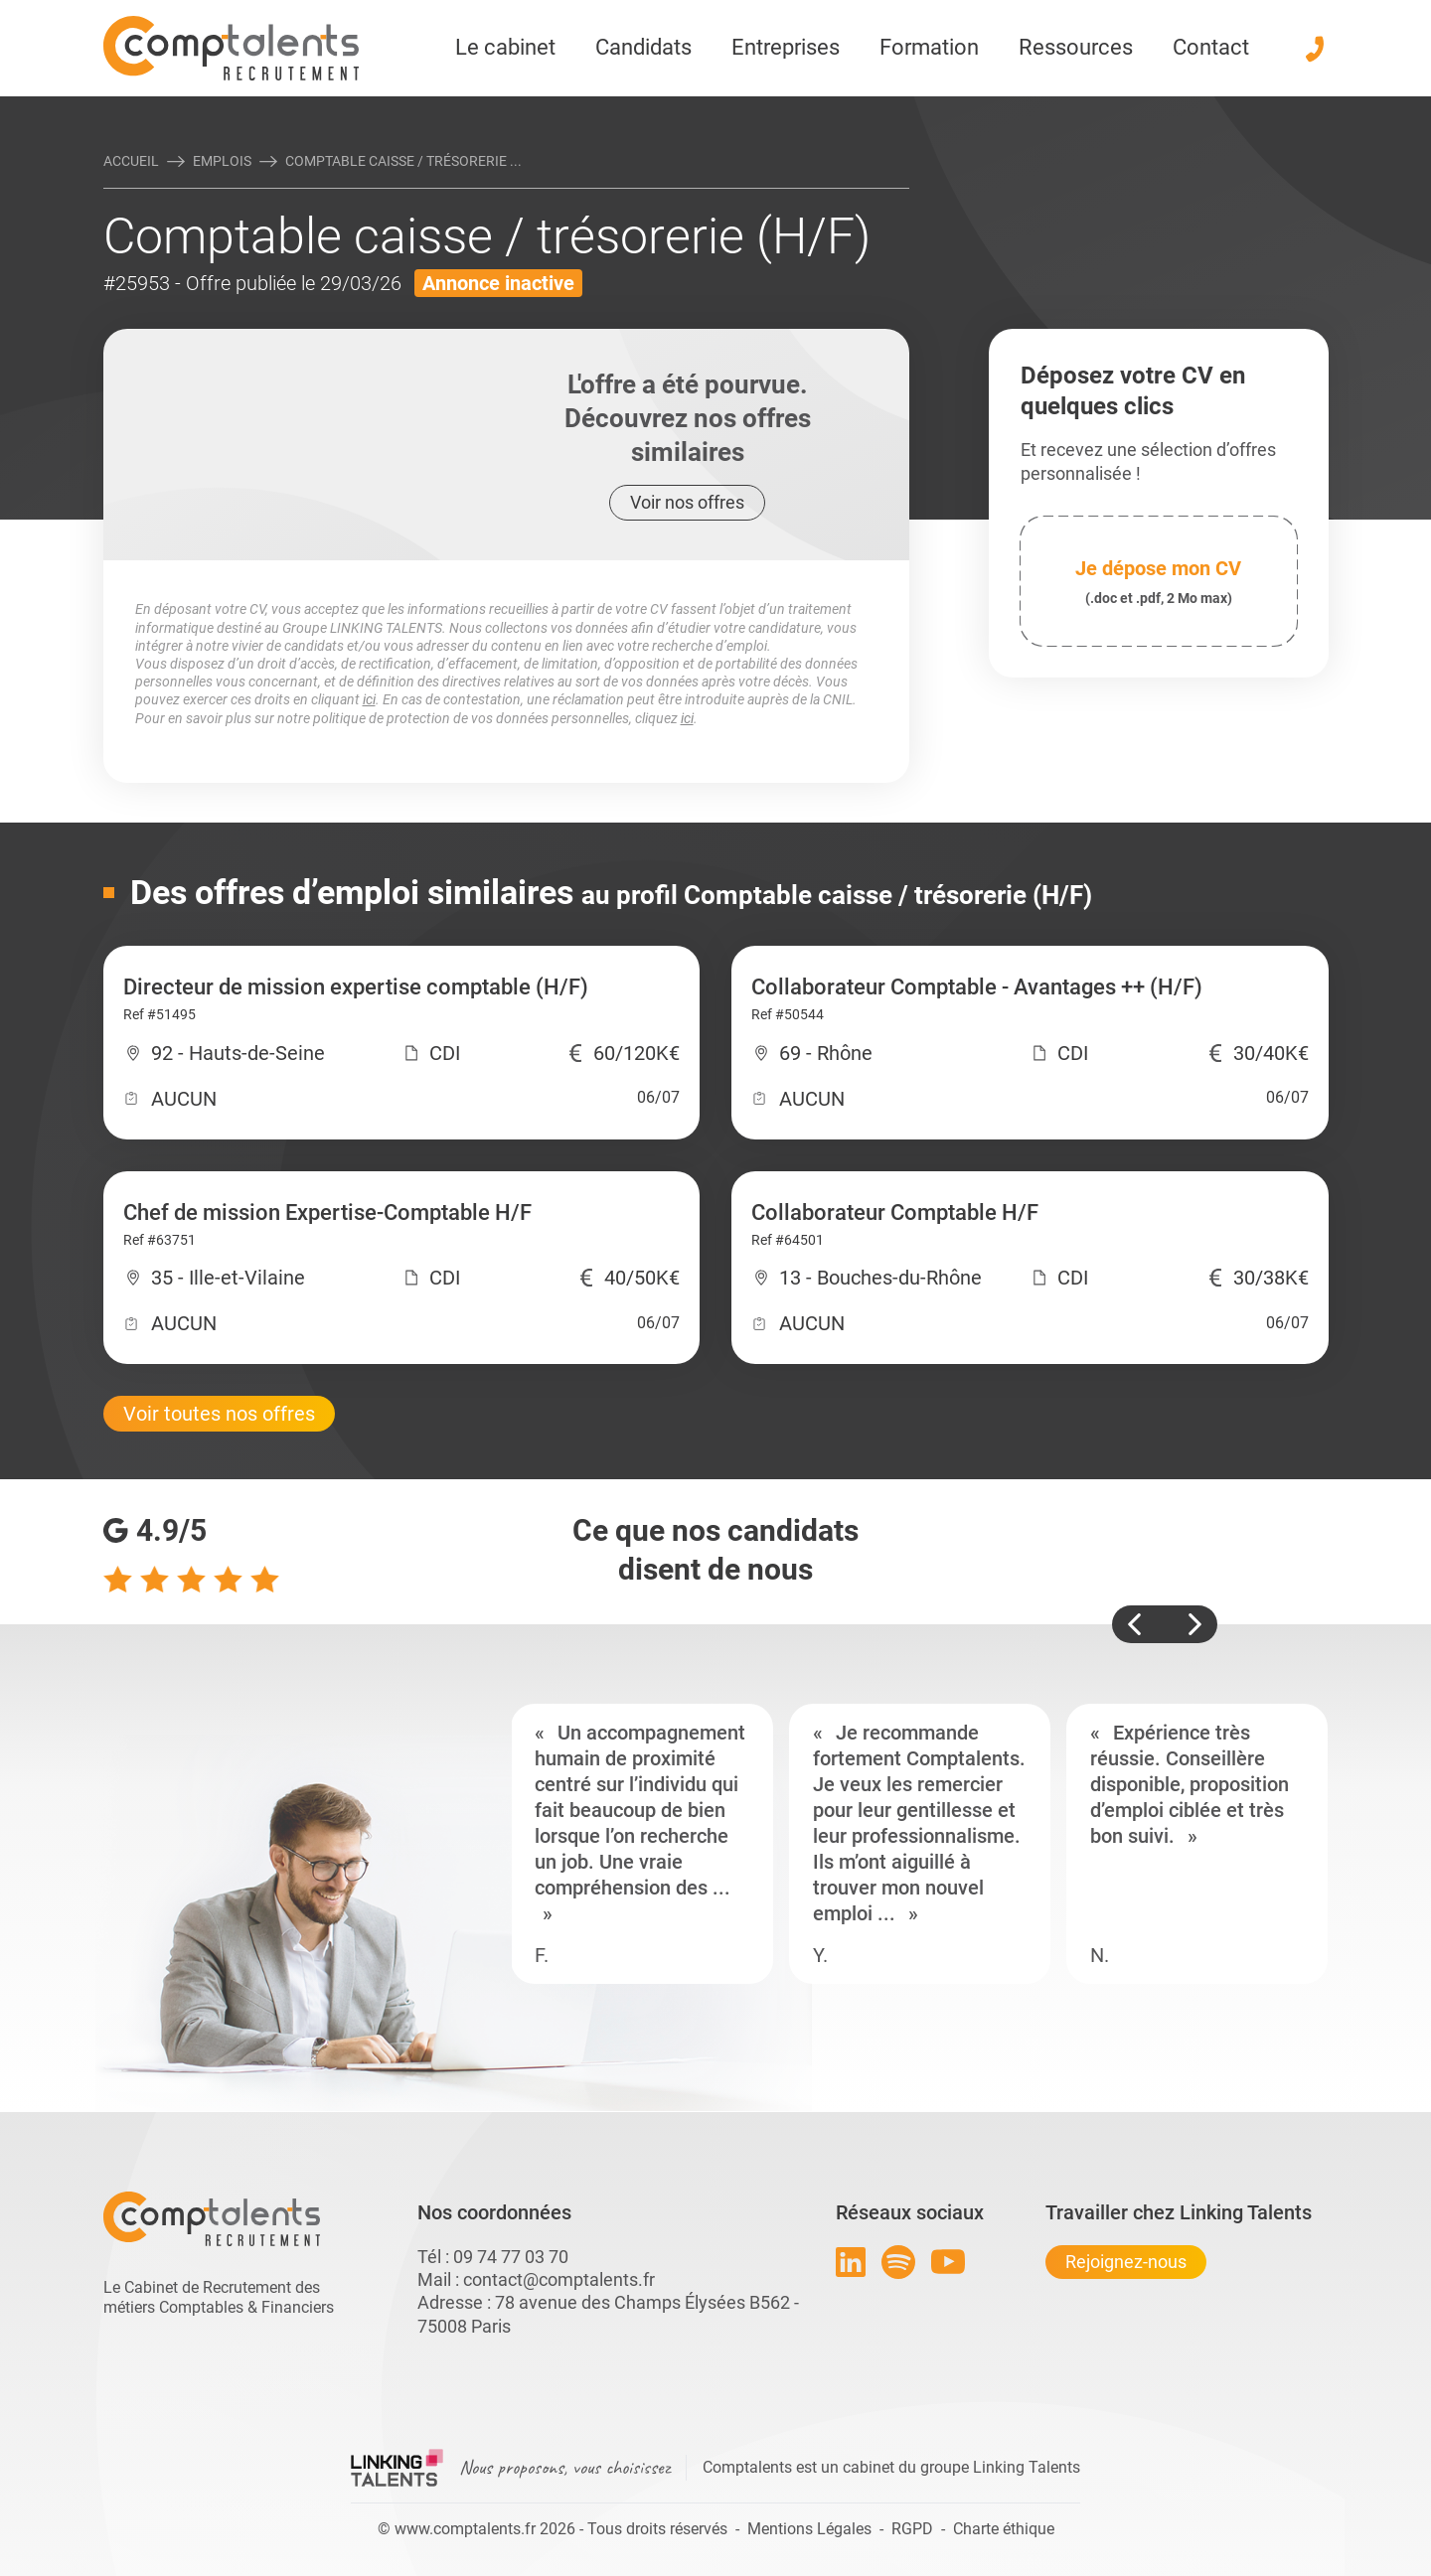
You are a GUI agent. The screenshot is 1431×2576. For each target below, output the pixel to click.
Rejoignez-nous (1126, 2261)
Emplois (222, 161)
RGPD (912, 2528)
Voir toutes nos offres (219, 1414)
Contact (1211, 47)
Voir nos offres (687, 502)
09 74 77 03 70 (510, 2256)
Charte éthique (1003, 2528)
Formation (929, 47)
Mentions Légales (809, 2528)
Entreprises (785, 47)
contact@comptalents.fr (559, 2279)
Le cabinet (505, 47)
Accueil (131, 161)
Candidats (643, 47)
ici (369, 699)
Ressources (1076, 47)
